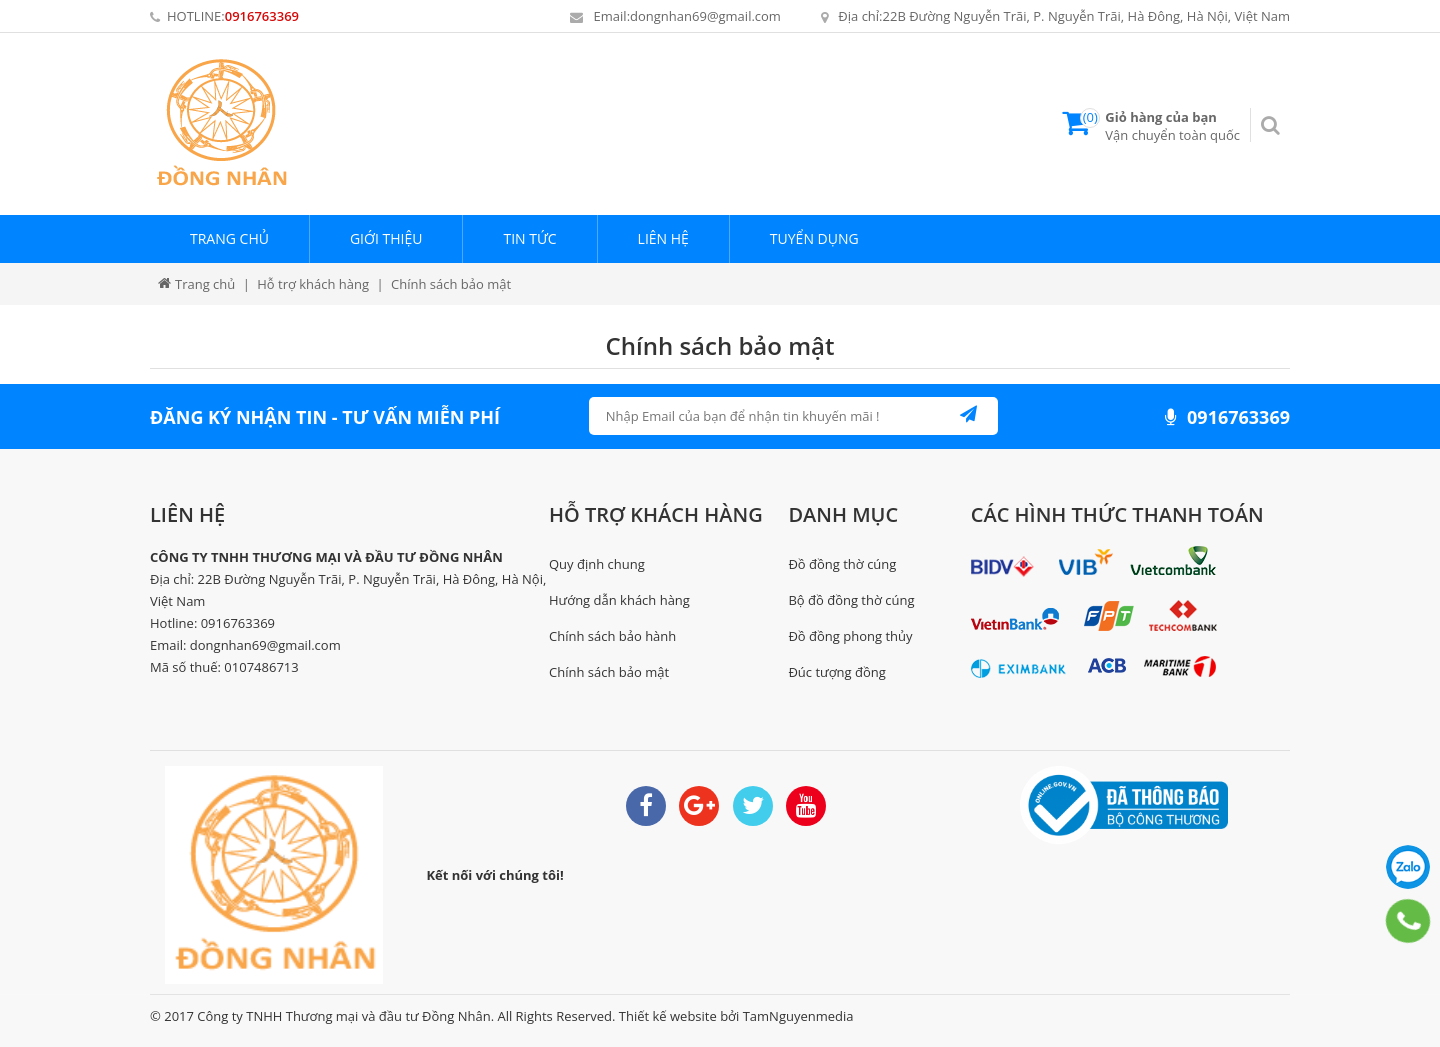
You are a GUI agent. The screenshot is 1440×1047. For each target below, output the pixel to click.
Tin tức (529, 238)
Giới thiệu (386, 238)
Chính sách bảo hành (612, 636)
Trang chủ (229, 238)
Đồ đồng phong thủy (850, 636)
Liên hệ (663, 238)
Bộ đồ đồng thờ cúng (851, 600)
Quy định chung (597, 564)
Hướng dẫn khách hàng (619, 600)
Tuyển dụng (814, 238)
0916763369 (262, 16)
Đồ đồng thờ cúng (842, 564)
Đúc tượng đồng (836, 672)
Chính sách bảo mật (720, 345)
